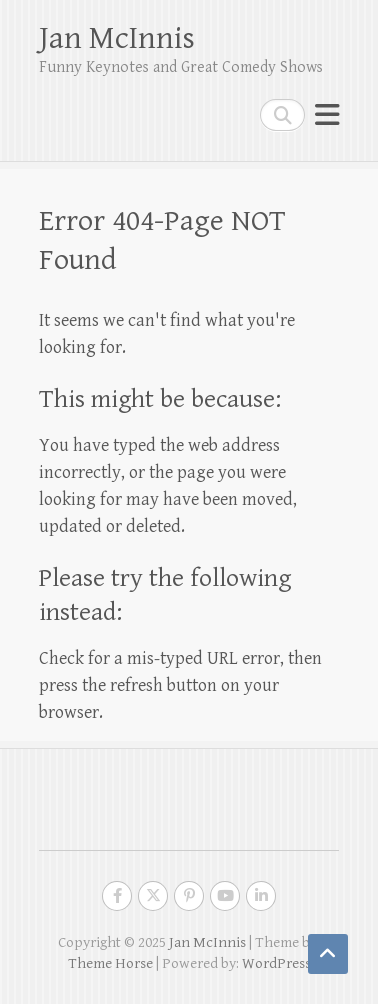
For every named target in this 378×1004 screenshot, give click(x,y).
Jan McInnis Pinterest (189, 896)
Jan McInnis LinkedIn (261, 896)
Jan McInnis (117, 38)
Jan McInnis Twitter (153, 896)
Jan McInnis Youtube (225, 896)
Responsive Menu (327, 114)
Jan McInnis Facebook (117, 896)
